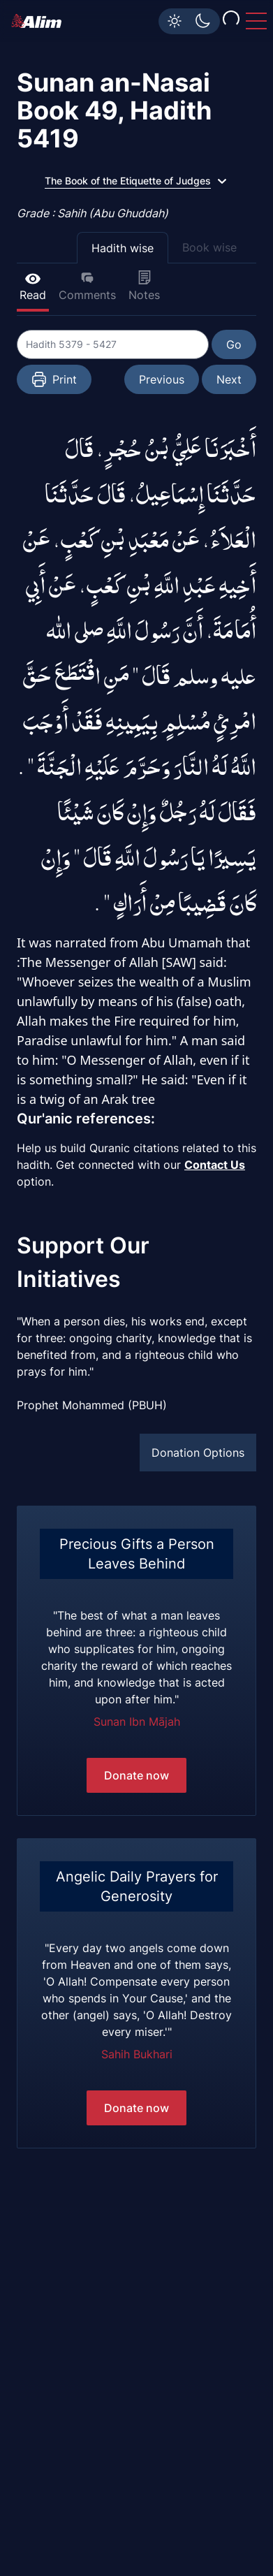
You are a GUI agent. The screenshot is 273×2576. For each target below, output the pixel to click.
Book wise (209, 247)
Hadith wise (122, 248)
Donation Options (198, 1453)
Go (234, 344)
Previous (161, 379)
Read (33, 286)
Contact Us (214, 1165)
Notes (144, 286)
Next (229, 379)
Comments (87, 286)
